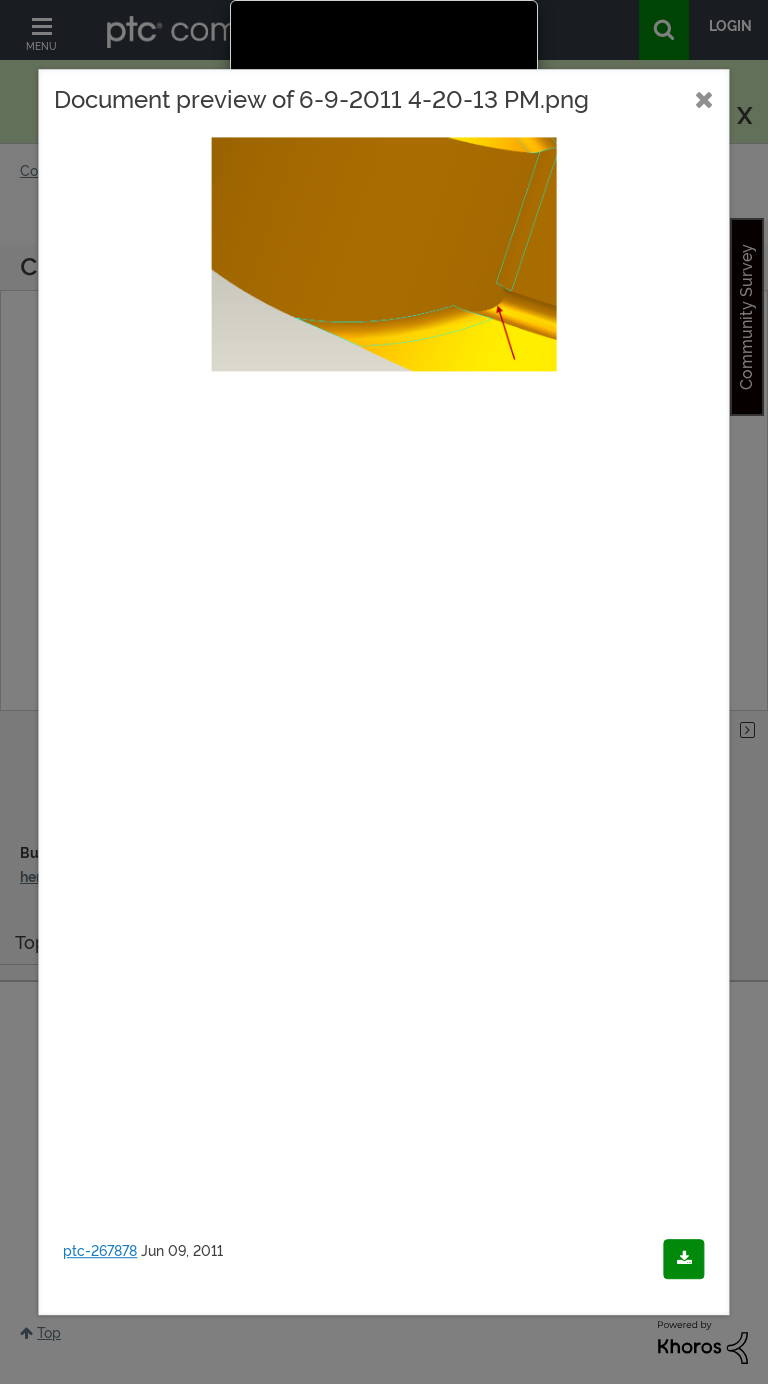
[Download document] (684, 1259)
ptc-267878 (100, 1251)
